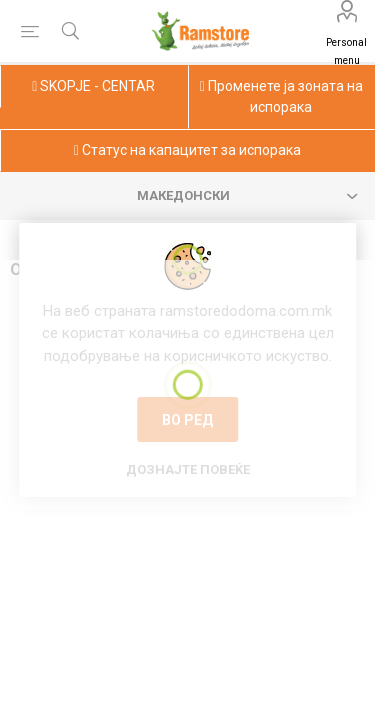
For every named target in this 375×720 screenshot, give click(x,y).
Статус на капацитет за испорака (187, 150)
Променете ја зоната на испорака (281, 96)
